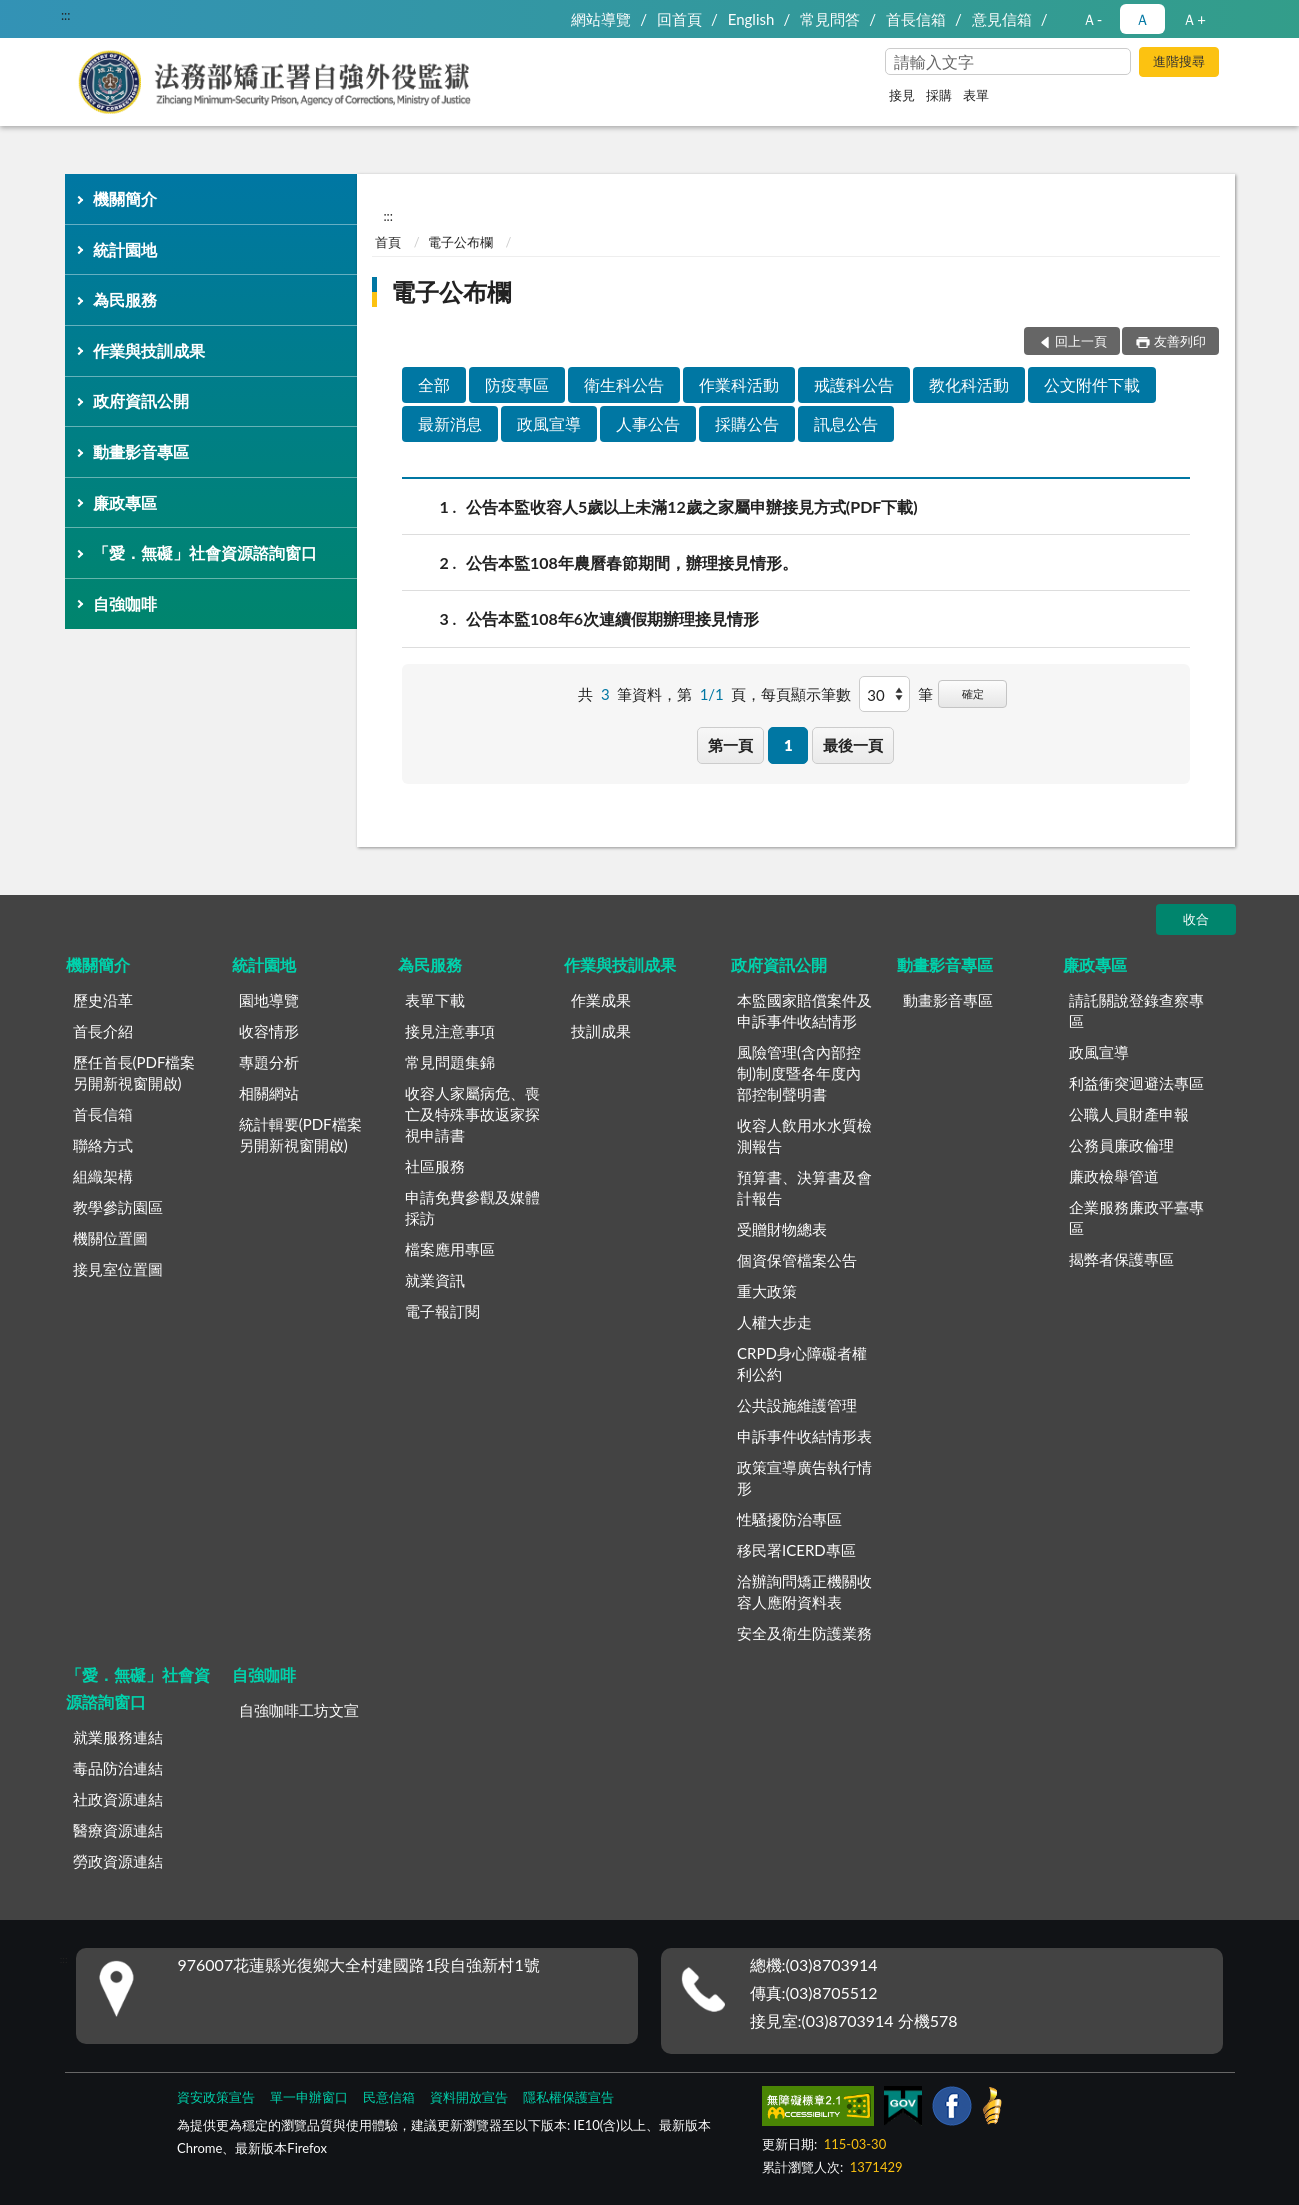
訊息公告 (846, 423)
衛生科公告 (624, 384)
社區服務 (435, 1166)
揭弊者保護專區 (1121, 1259)
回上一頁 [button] (1081, 341)
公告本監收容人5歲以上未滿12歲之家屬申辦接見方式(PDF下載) (692, 506)
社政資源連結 (118, 1799)
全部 (434, 384)
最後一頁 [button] (853, 745)
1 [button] (788, 745)
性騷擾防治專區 (789, 1519)
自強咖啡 (125, 603)
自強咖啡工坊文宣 (299, 1710)
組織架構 (103, 1176)
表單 (976, 95)
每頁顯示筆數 (806, 694)
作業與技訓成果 (149, 350)
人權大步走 (774, 1322)
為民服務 (125, 299)
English (751, 19)
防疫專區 (517, 384)
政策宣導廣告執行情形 (804, 1477)
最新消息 (450, 423)
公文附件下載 (1092, 384)
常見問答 (830, 19)
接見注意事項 (450, 1031)
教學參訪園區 (118, 1207)
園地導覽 (269, 1000)
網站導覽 (601, 19)
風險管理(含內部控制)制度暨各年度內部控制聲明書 (799, 1073)
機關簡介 (125, 198)
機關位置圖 (110, 1238)
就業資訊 (435, 1280)
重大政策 (767, 1291)
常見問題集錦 (450, 1062)
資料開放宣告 (469, 2097)
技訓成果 (601, 1031)
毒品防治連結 (118, 1768)
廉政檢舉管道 (1114, 1176)
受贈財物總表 (782, 1229)
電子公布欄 (460, 242)
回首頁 (679, 19)
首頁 (388, 242)
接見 (902, 95)
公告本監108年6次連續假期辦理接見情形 (612, 618)
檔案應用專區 (450, 1249)
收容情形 (269, 1031)
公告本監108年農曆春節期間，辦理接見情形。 (632, 562)
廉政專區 (125, 502)
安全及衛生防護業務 (804, 1633)
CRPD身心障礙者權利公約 (802, 1363)
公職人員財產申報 (1129, 1114)
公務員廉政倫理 (1121, 1145)
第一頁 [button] (730, 745)
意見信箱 (1002, 19)
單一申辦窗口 (309, 2097)
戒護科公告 (854, 384)
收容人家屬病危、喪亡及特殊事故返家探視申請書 (472, 1114)
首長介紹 (103, 1031)
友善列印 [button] (1180, 341)
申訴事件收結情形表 (804, 1436)
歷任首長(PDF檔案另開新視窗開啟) (134, 1072)
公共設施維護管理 (797, 1405)
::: (66, 15)
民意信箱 (389, 2097)
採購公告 (747, 423)
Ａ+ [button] (1194, 19)
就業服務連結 (118, 1737)
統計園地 (125, 249)
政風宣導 (549, 423)
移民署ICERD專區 (796, 1550)
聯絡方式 (103, 1145)
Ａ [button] (1142, 19)
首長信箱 (916, 19)
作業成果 (601, 1000)
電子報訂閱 (442, 1311)
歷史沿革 (103, 1000)
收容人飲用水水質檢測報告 (804, 1135)
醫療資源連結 (118, 1830)
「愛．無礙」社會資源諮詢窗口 (205, 552)
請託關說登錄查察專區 (1136, 1010)
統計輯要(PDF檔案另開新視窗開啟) (300, 1134)
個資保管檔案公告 (797, 1260)
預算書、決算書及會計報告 (804, 1187)
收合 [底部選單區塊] (1196, 919)
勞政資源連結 (118, 1861)
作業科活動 (739, 384)
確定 (973, 693)
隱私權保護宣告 (568, 2097)
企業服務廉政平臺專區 (1136, 1217)
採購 (939, 95)
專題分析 (269, 1062)
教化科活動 (969, 384)
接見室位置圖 (118, 1269)
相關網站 (269, 1093)
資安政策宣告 (216, 2097)
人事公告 (648, 423)
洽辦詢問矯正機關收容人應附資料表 (804, 1591)
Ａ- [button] (1092, 19)
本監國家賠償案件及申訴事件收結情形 (804, 1010)
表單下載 (435, 1000)
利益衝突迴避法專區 (1136, 1083)
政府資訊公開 (141, 400)
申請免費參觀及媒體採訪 (472, 1207)
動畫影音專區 (141, 451)
